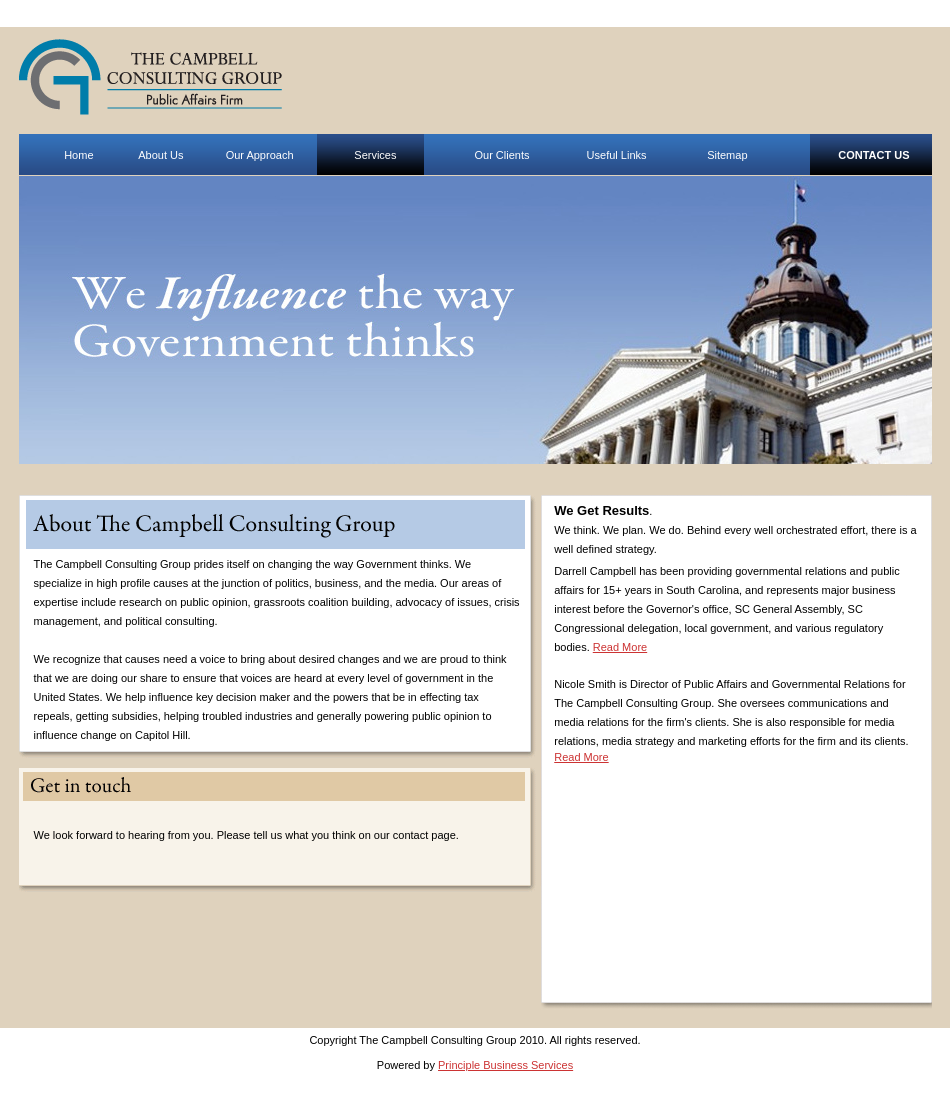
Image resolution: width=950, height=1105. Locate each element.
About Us (160, 155)
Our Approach (260, 155)
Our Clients (501, 155)
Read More (620, 647)
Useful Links (617, 155)
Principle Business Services (505, 1065)
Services (375, 155)
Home (78, 155)
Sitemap (727, 155)
